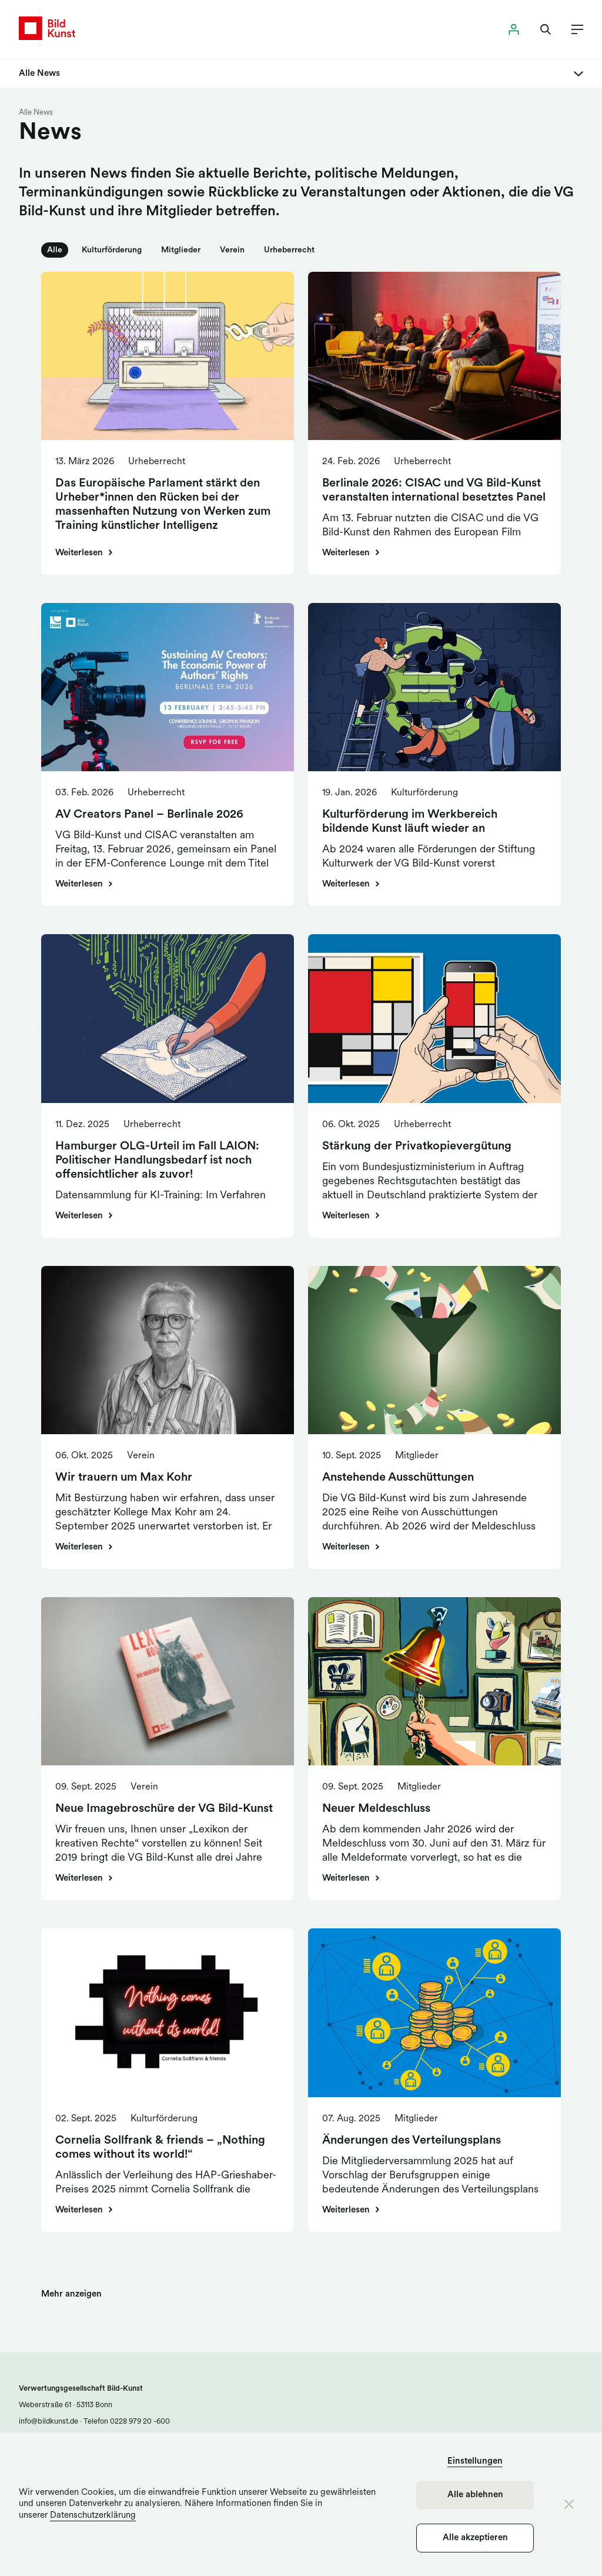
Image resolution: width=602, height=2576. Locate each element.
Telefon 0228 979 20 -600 (126, 2421)
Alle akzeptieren (475, 2538)
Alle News (36, 112)
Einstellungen (475, 2461)
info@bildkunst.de (48, 2421)
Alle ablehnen (475, 2495)
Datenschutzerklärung (93, 2515)
